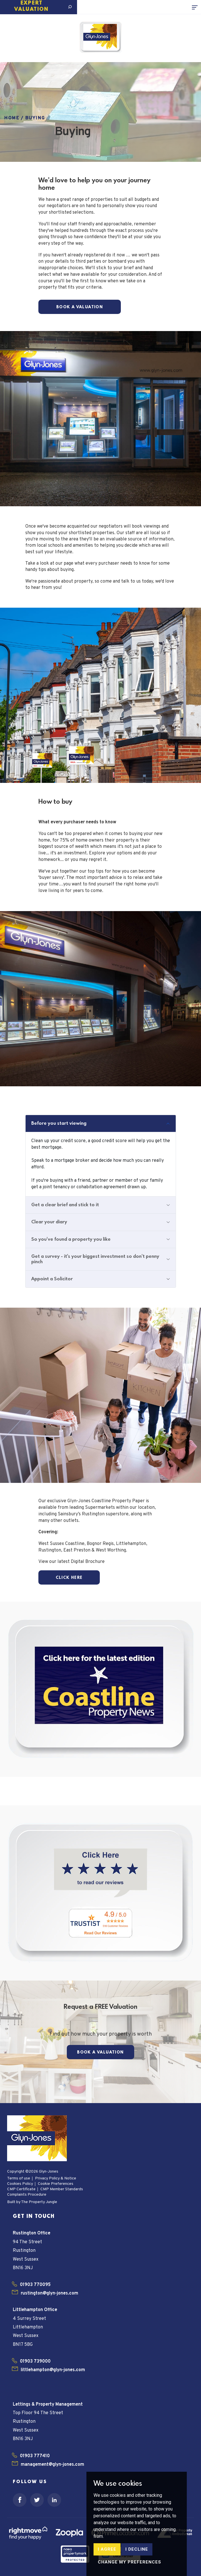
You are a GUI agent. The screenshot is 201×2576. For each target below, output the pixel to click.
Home (11, 118)
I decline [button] (136, 2549)
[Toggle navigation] (196, 7)
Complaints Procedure (26, 2194)
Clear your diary (49, 1222)
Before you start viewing (58, 1123)
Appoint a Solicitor (52, 1279)
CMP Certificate (21, 2189)
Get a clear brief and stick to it (65, 1205)
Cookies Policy (20, 2183)
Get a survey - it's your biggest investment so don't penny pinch (95, 1259)
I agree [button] (107, 2549)
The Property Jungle (39, 2202)
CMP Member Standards (61, 2189)
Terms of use (18, 2178)
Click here (69, 1578)
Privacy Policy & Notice (55, 2178)
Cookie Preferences (55, 2183)
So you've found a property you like (71, 1239)
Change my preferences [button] (129, 2562)
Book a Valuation (79, 307)
